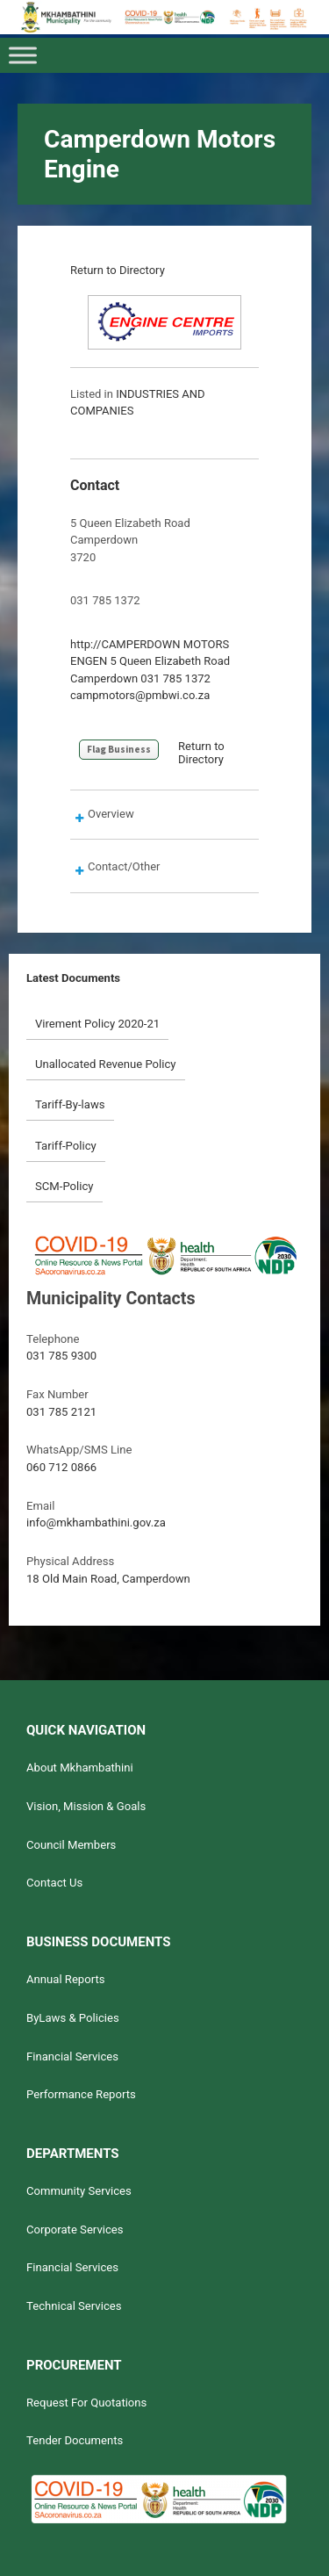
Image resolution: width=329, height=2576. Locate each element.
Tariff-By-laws (70, 1104)
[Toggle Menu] (23, 55)
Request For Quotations (86, 2402)
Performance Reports (81, 2094)
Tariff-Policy (66, 1145)
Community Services (79, 2190)
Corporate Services (75, 2229)
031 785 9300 (61, 1355)
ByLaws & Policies (72, 2017)
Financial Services (72, 2056)
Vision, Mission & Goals (86, 1806)
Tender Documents (74, 2440)
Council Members (71, 1844)
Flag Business (119, 749)
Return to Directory (117, 270)
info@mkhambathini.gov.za (96, 1522)
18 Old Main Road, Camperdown (108, 1578)
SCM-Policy (64, 1186)
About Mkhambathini (79, 1767)
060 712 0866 (61, 1467)
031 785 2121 (61, 1411)
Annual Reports (65, 1979)
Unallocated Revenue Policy (105, 1064)
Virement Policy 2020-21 (97, 1023)
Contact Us (54, 1882)
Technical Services (74, 2306)
